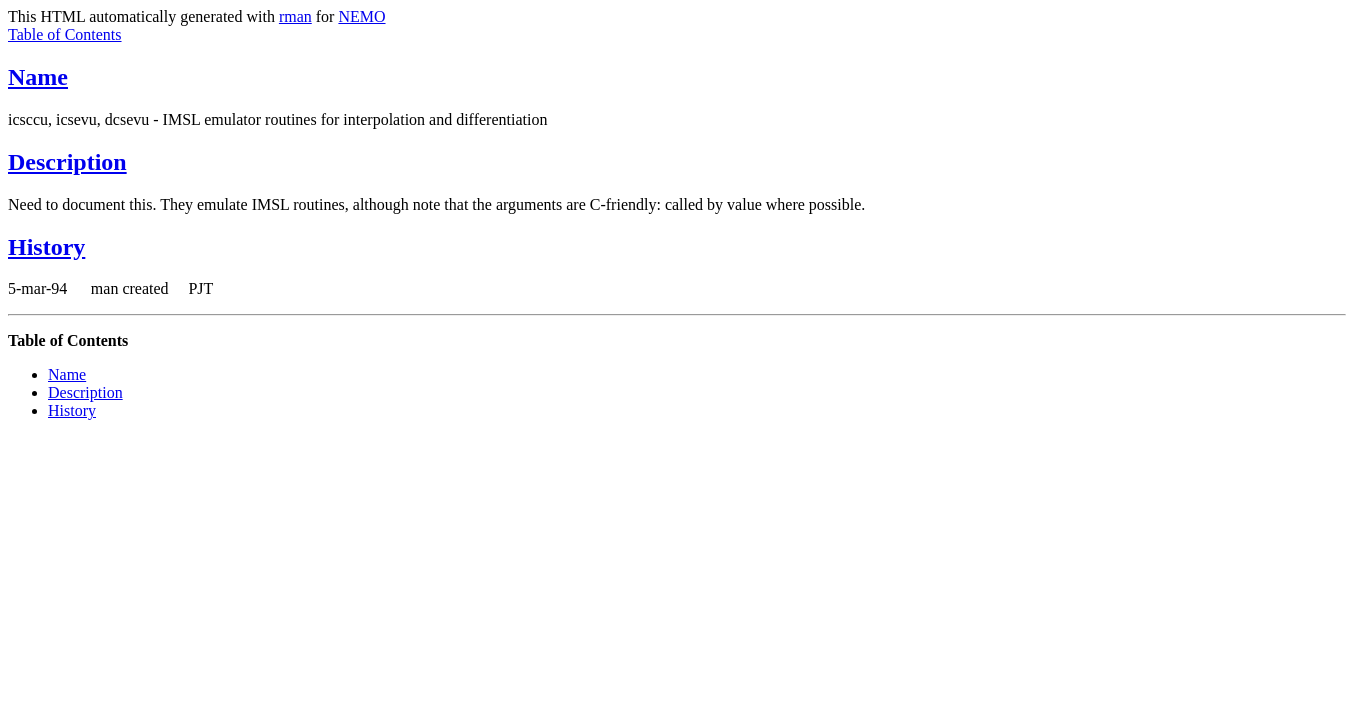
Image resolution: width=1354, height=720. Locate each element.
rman (295, 16)
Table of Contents (65, 34)
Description (67, 162)
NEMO (361, 16)
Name (38, 77)
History (46, 247)
